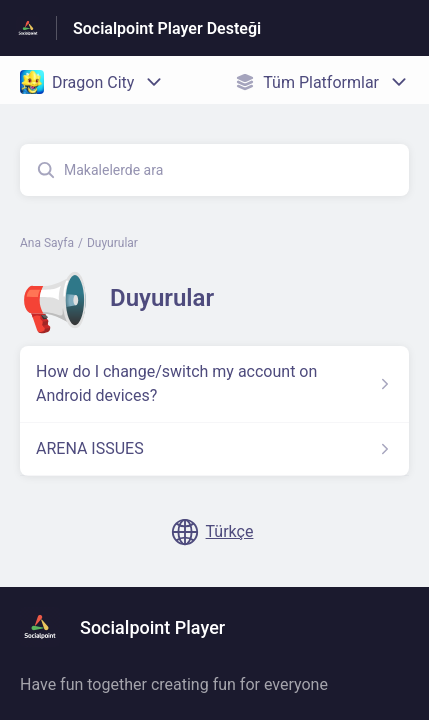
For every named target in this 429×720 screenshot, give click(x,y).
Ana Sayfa (47, 243)
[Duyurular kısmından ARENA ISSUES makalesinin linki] (214, 449)
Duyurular (112, 243)
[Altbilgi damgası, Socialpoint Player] (132, 627)
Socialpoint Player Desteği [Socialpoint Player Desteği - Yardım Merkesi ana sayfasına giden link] (167, 28)
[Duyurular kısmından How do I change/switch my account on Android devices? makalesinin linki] (214, 384)
